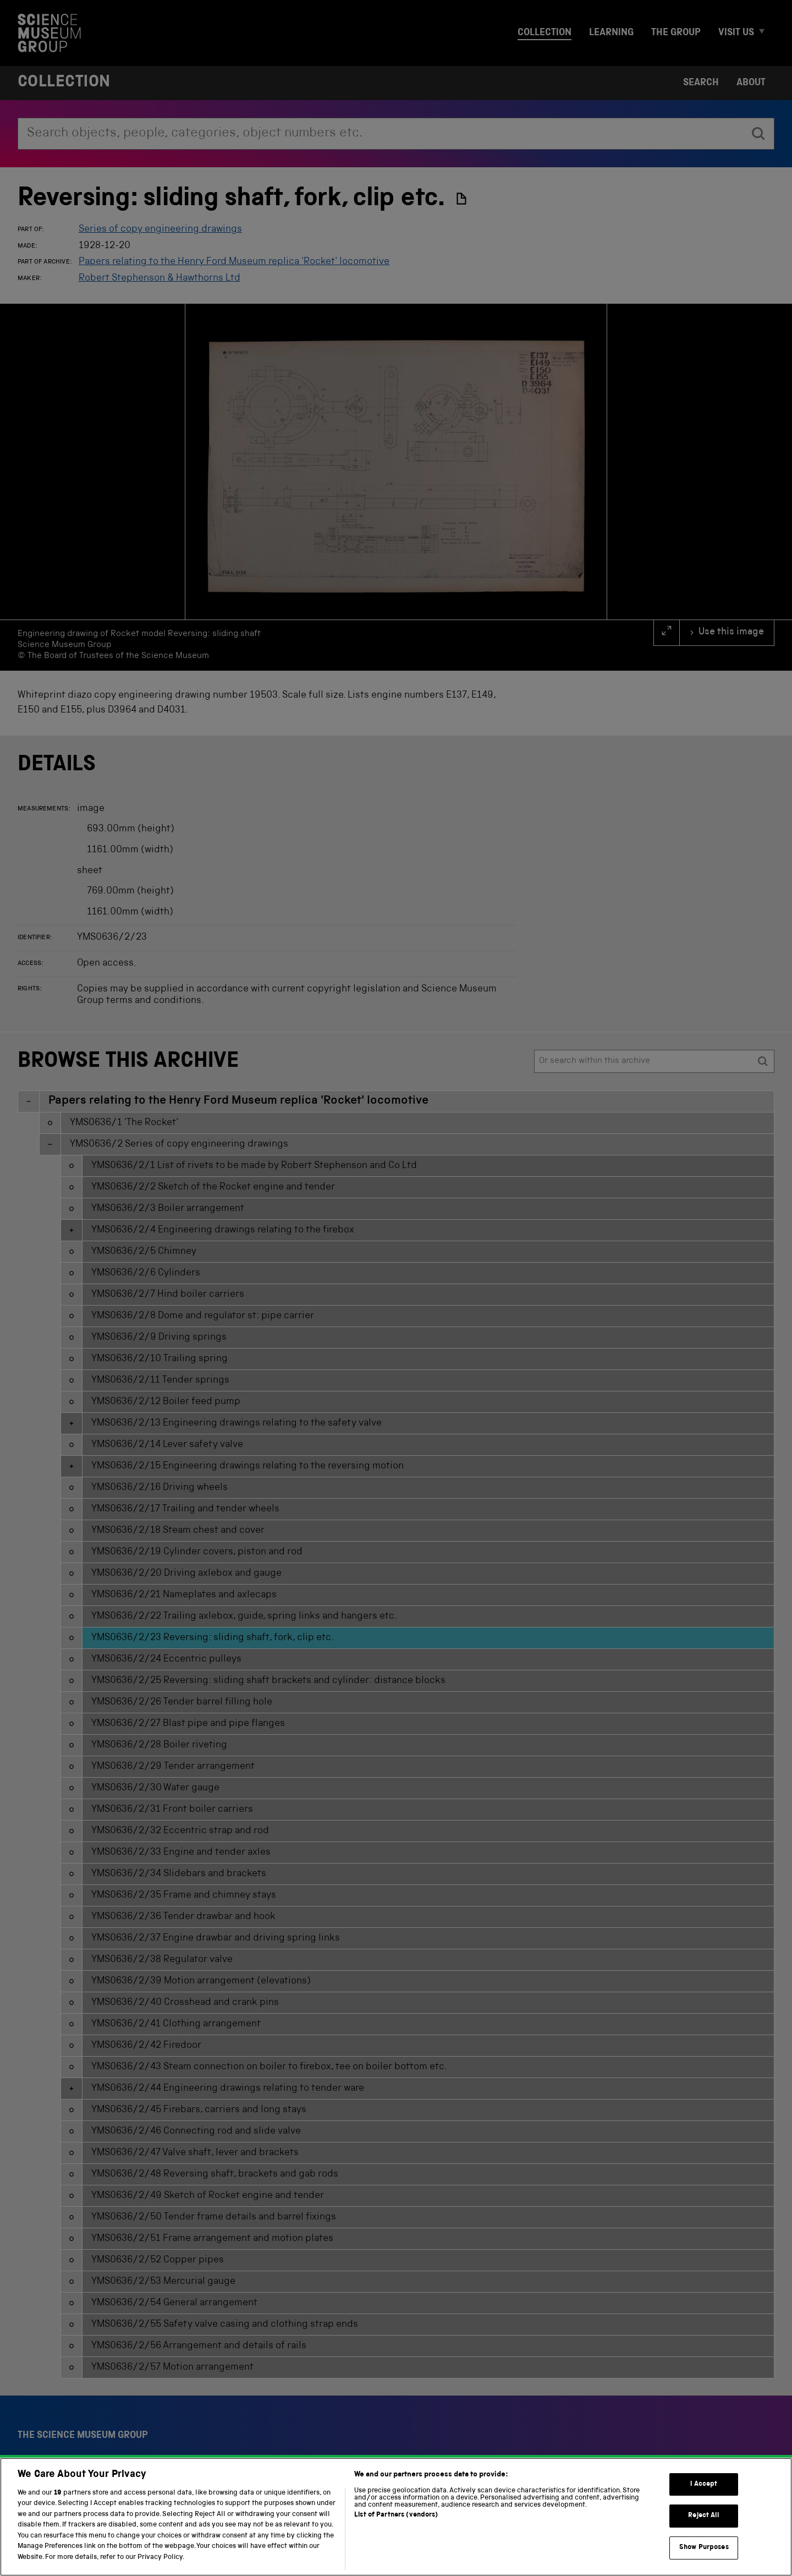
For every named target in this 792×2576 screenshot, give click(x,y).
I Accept (703, 2499)
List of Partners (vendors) (396, 2530)
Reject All (703, 2531)
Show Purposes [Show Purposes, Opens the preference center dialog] (704, 2563)
